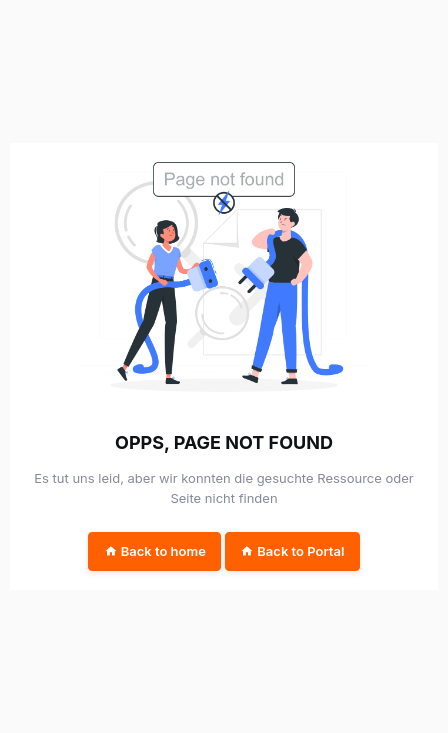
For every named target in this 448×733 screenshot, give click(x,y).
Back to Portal (292, 551)
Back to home (155, 551)
